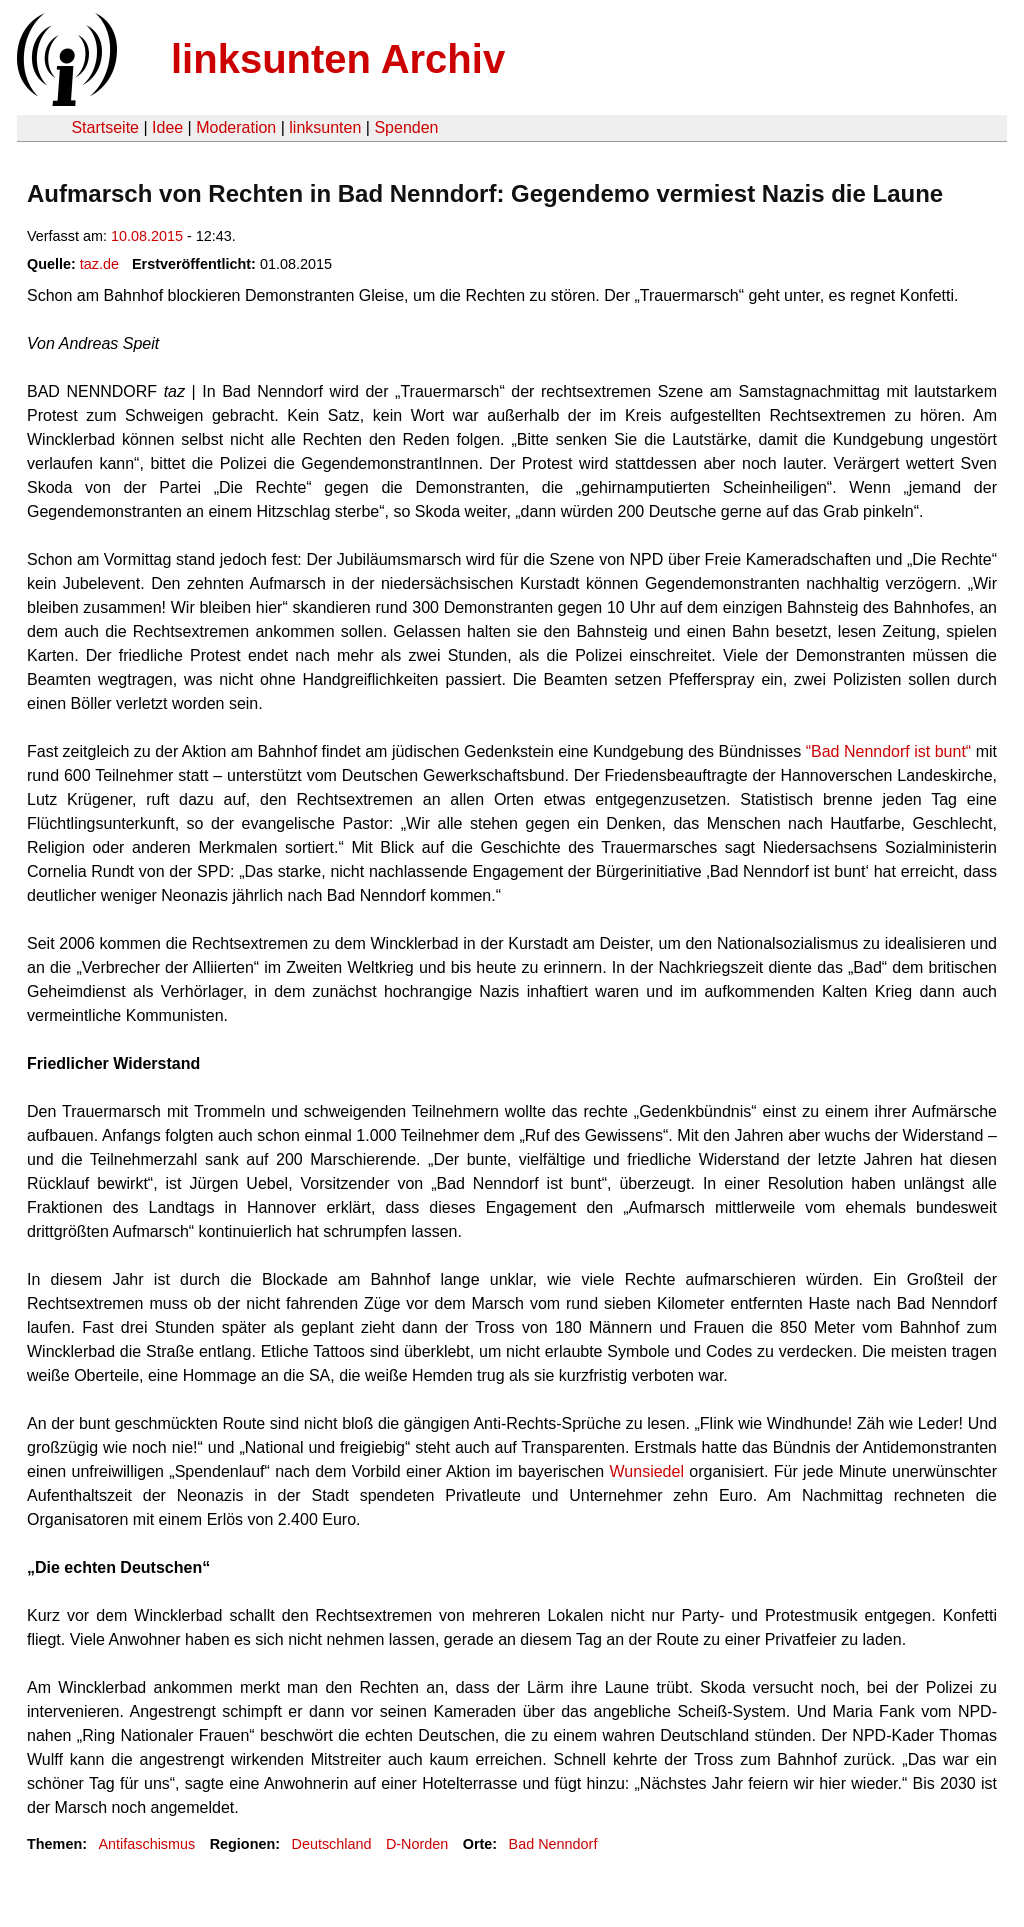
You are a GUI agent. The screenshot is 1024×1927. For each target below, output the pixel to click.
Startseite (105, 127)
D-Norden (417, 1844)
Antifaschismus (146, 1844)
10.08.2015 (147, 236)
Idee (167, 127)
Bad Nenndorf (553, 1844)
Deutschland (332, 1844)
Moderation (236, 127)
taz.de (99, 264)
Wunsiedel (647, 1471)
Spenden (406, 127)
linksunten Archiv (338, 59)
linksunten (325, 127)
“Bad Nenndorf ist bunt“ (889, 751)
